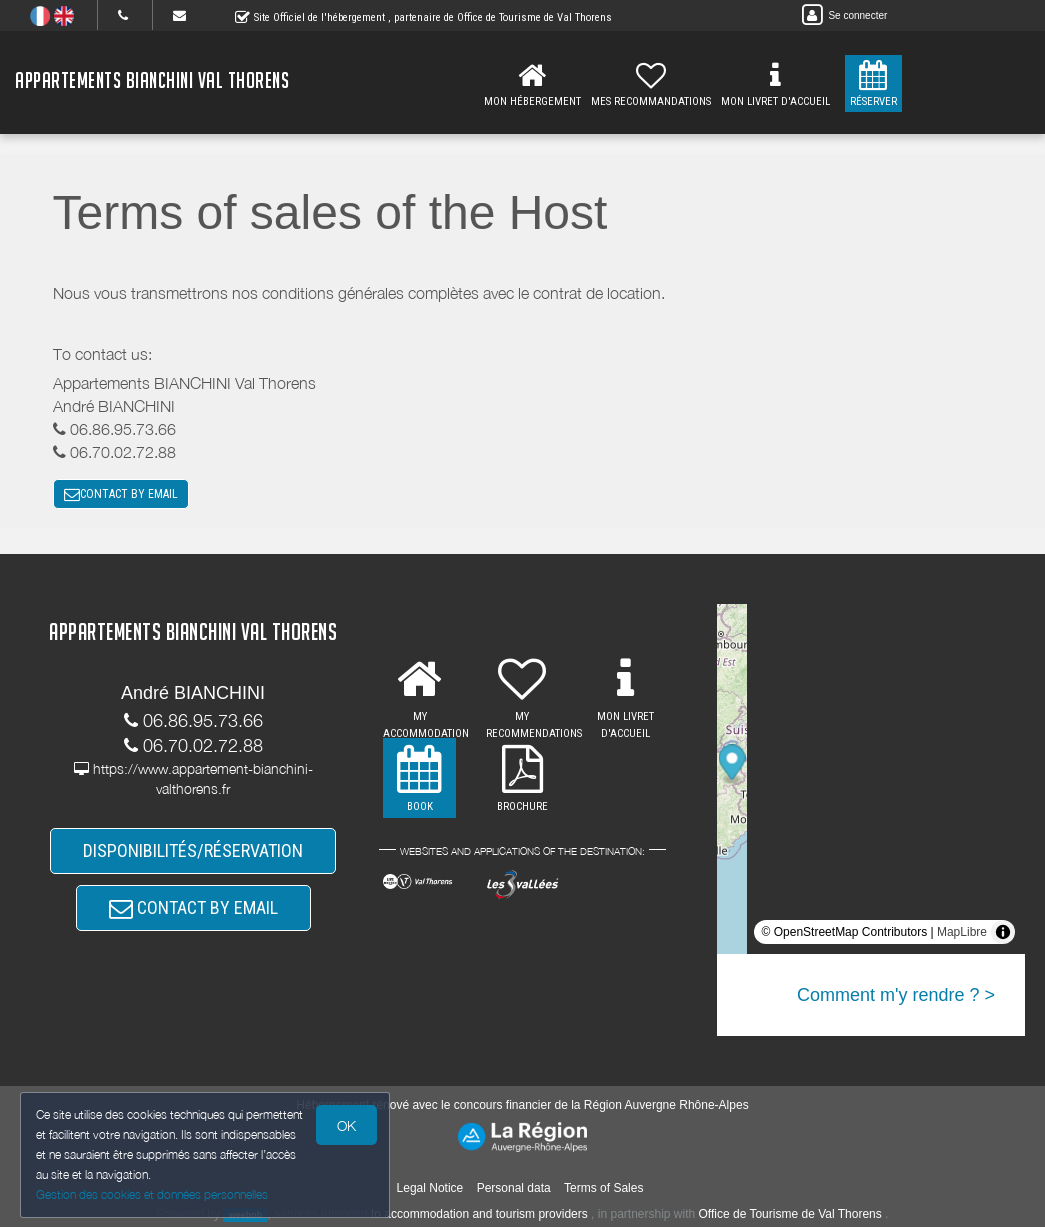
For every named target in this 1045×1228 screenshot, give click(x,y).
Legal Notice (430, 1189)
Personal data (514, 1189)
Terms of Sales (603, 1189)
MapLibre (962, 933)
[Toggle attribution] (1003, 933)
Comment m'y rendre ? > (896, 996)
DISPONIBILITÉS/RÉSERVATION (193, 851)
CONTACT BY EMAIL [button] (121, 495)
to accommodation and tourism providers (479, 1215)
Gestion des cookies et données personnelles (152, 1194)
